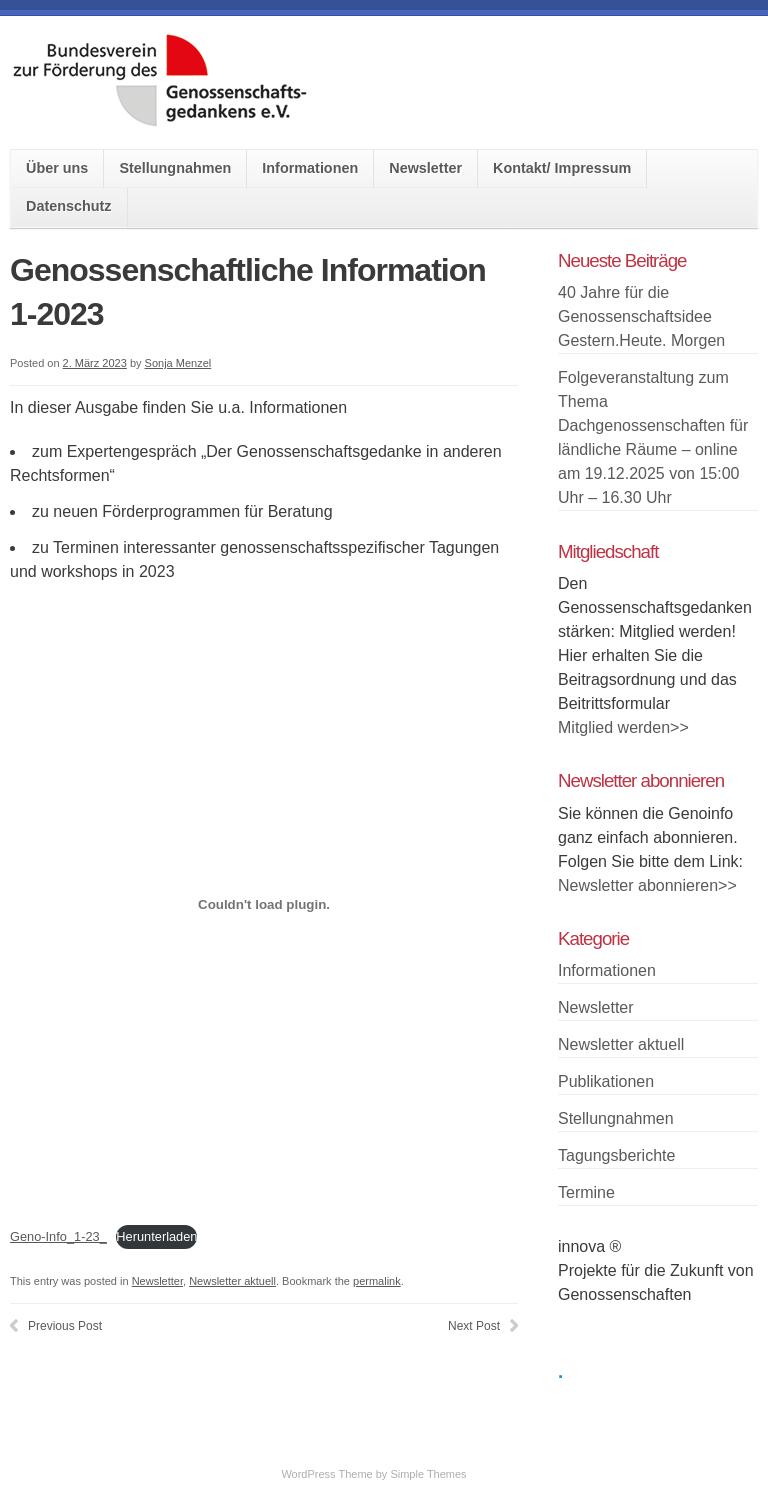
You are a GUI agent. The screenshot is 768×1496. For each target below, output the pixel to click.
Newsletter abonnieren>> (647, 885)
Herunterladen (156, 1236)
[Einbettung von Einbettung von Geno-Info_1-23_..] (264, 904)
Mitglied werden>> (623, 727)
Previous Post (65, 1326)
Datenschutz (69, 206)
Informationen (310, 168)
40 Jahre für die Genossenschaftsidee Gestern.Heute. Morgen (641, 316)
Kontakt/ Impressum (562, 168)
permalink (377, 1281)
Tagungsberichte (616, 1155)
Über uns (57, 168)
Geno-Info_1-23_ (58, 1236)
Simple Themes (428, 1474)
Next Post (474, 1326)
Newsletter (425, 168)
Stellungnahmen (175, 168)
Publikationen (606, 1081)
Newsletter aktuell (232, 1281)
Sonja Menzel (178, 363)
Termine (586, 1192)
